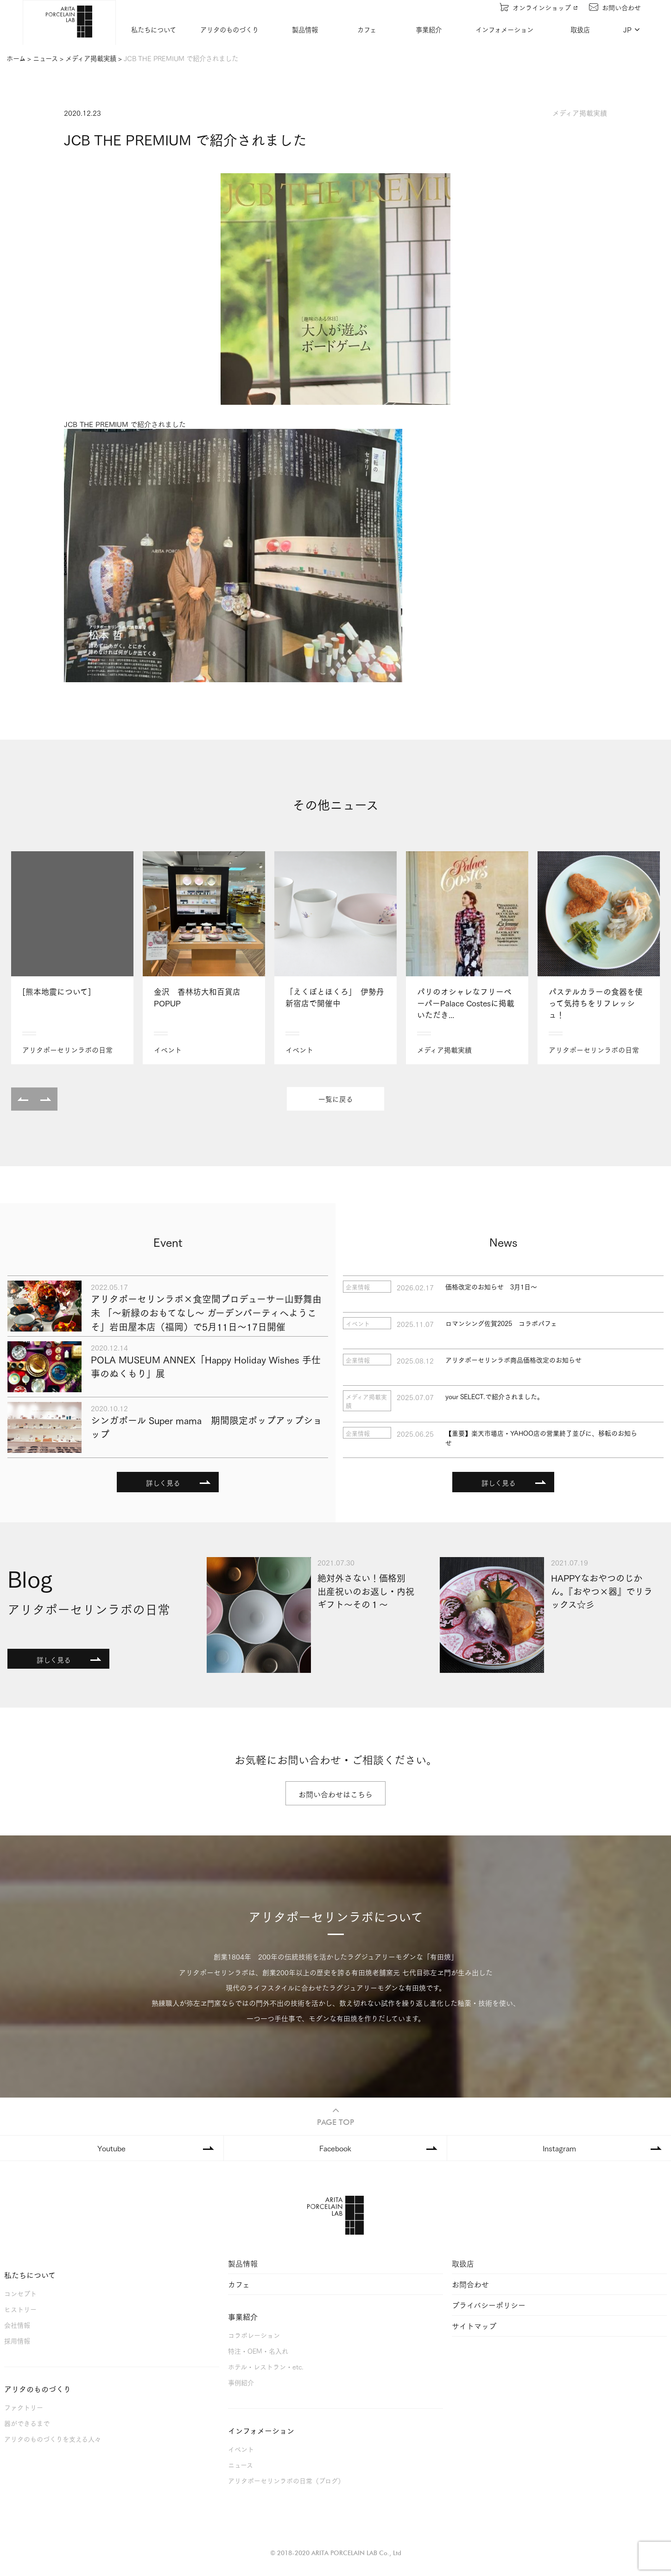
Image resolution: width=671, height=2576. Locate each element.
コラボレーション (254, 2335)
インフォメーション (505, 29)
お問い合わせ (616, 7)
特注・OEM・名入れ (258, 2350)
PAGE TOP (335, 2115)
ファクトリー (23, 2407)
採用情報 (17, 2340)
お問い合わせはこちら (335, 1794)
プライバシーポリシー (488, 2305)
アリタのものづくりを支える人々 (52, 2438)
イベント (241, 2449)
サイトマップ (474, 2325)
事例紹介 (241, 2382)
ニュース (240, 2464)
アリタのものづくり (230, 29)
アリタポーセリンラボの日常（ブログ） (286, 2480)
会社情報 (17, 2324)
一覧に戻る (335, 1099)
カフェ (367, 29)
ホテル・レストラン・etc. (266, 2366)
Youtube (111, 2148)
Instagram (559, 2148)
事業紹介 (430, 29)
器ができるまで (27, 2423)
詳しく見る (163, 1483)
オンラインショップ (539, 7)
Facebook (335, 2148)
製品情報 (306, 29)
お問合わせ (470, 2284)
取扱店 (581, 29)
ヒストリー (20, 2309)
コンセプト (20, 2293)
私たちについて (154, 29)
